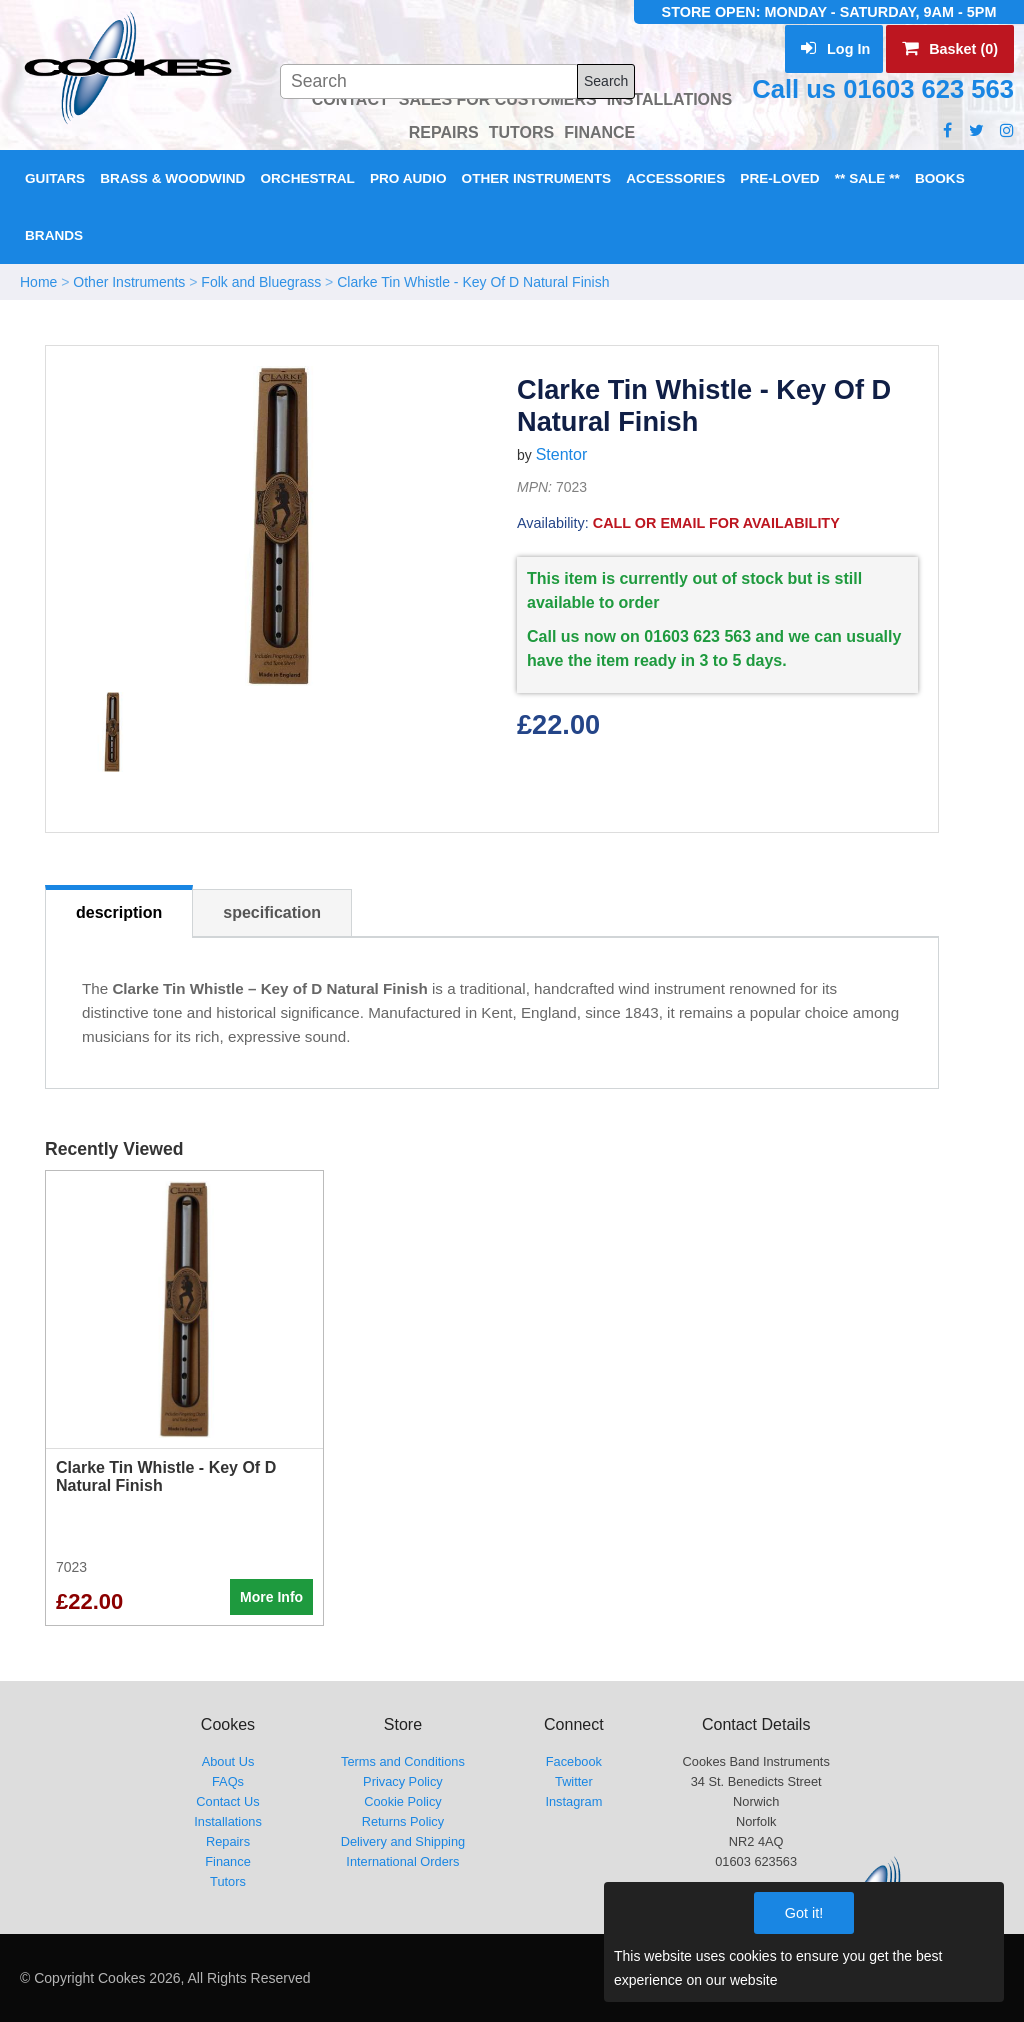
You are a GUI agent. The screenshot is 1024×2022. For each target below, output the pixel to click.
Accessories (675, 178)
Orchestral (307, 178)
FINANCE (599, 132)
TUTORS (521, 132)
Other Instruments (537, 178)
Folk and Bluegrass (261, 282)
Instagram (573, 1801)
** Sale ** (867, 178)
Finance (228, 1861)
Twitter (574, 1781)
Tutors (228, 1881)
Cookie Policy (403, 1801)
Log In (835, 49)
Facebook (574, 1761)
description (119, 912)
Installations (228, 1821)
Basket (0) (950, 49)
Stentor (562, 454)
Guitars (55, 178)
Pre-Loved (779, 178)
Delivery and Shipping (403, 1841)
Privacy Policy (403, 1781)
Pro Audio (408, 178)
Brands (54, 235)
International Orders (402, 1861)
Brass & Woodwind (172, 178)
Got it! (804, 1913)
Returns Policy (403, 1821)
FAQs (228, 1781)
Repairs (228, 1841)
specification (272, 912)
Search (606, 81)
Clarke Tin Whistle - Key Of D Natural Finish (473, 282)
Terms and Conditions (403, 1761)
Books (940, 178)
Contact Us (227, 1801)
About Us (228, 1761)
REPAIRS (444, 132)
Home (38, 282)
